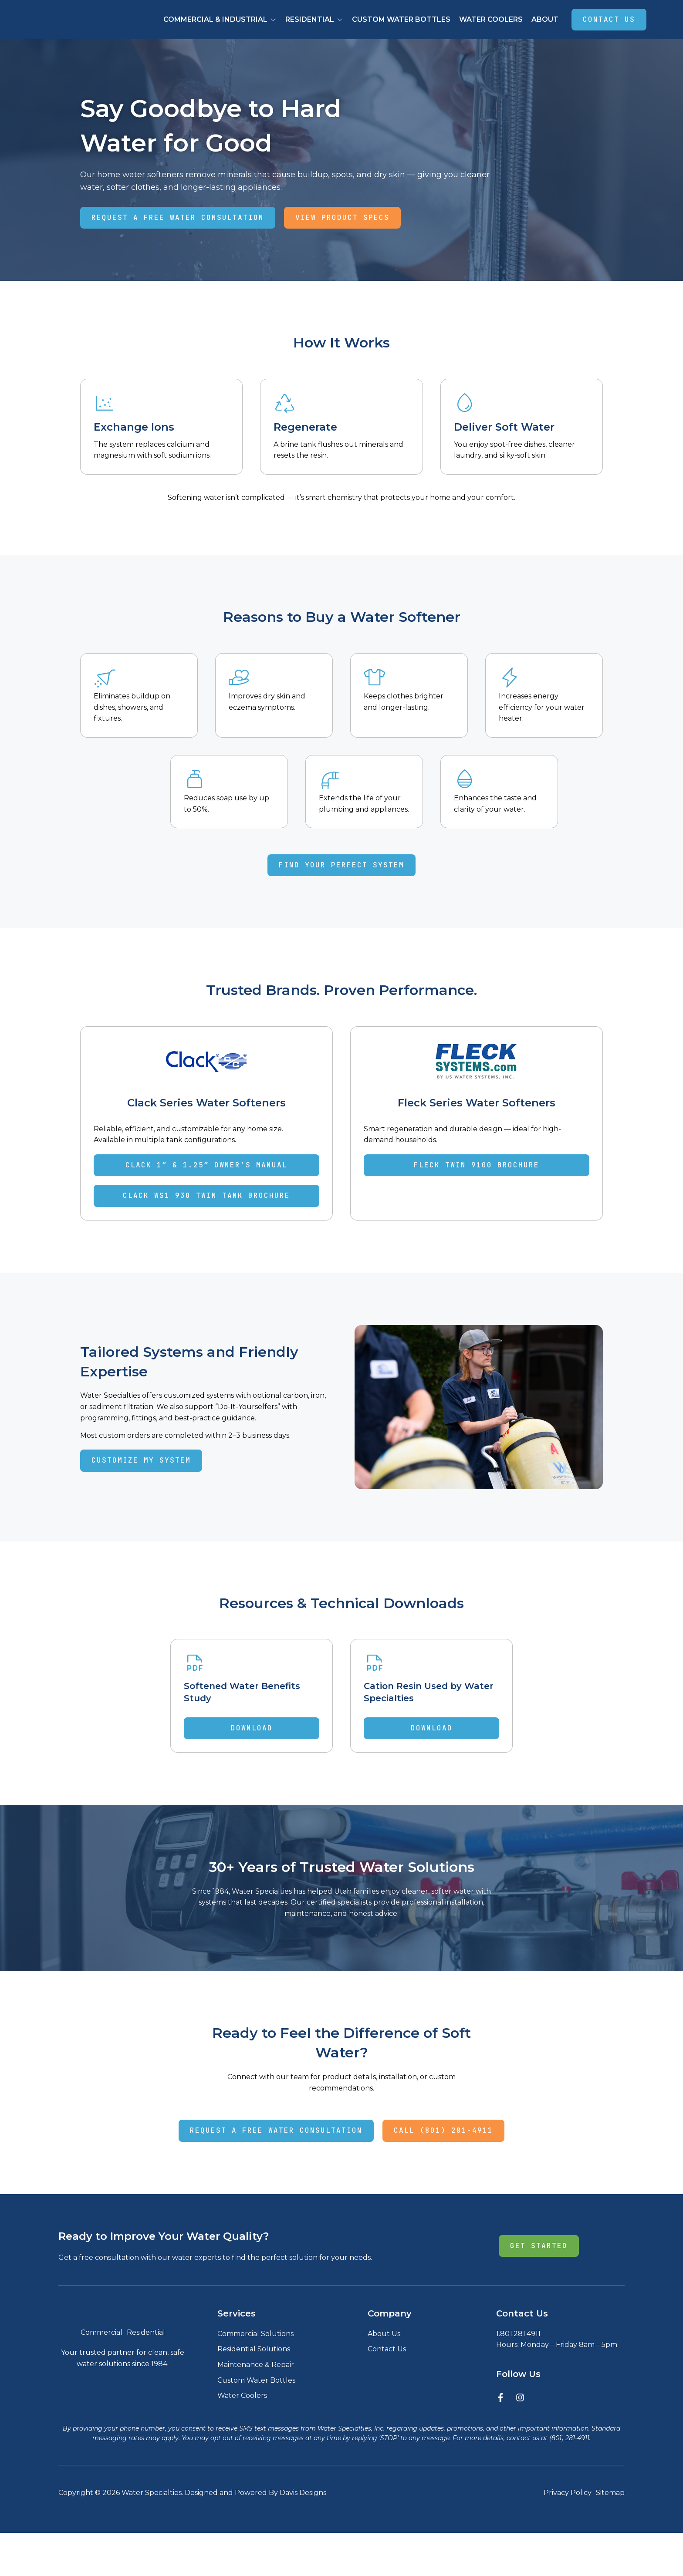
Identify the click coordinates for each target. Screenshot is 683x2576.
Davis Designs (303, 2536)
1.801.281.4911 (518, 2357)
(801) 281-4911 (569, 2481)
